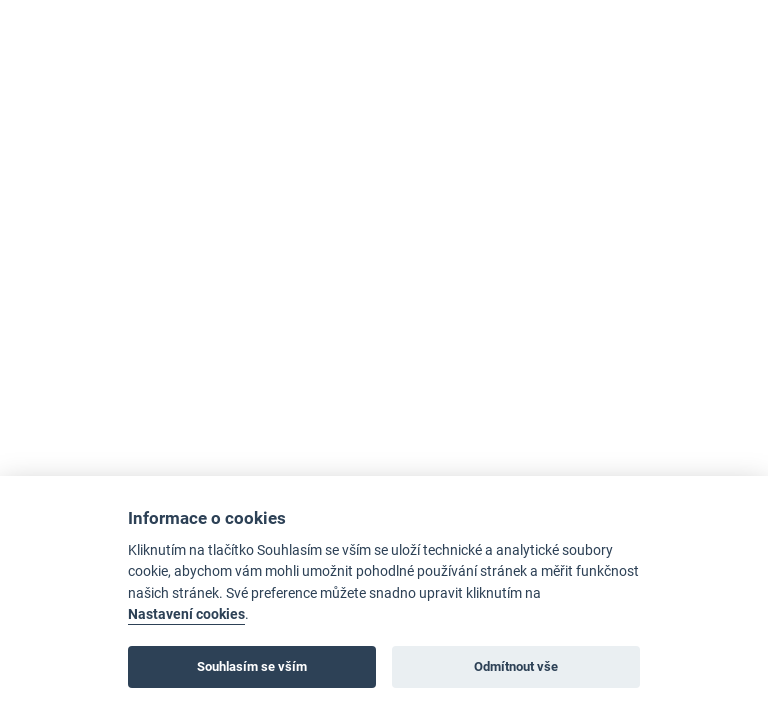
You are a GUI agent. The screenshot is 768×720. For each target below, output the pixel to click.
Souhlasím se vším (252, 666)
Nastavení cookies (186, 614)
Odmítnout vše (516, 666)
